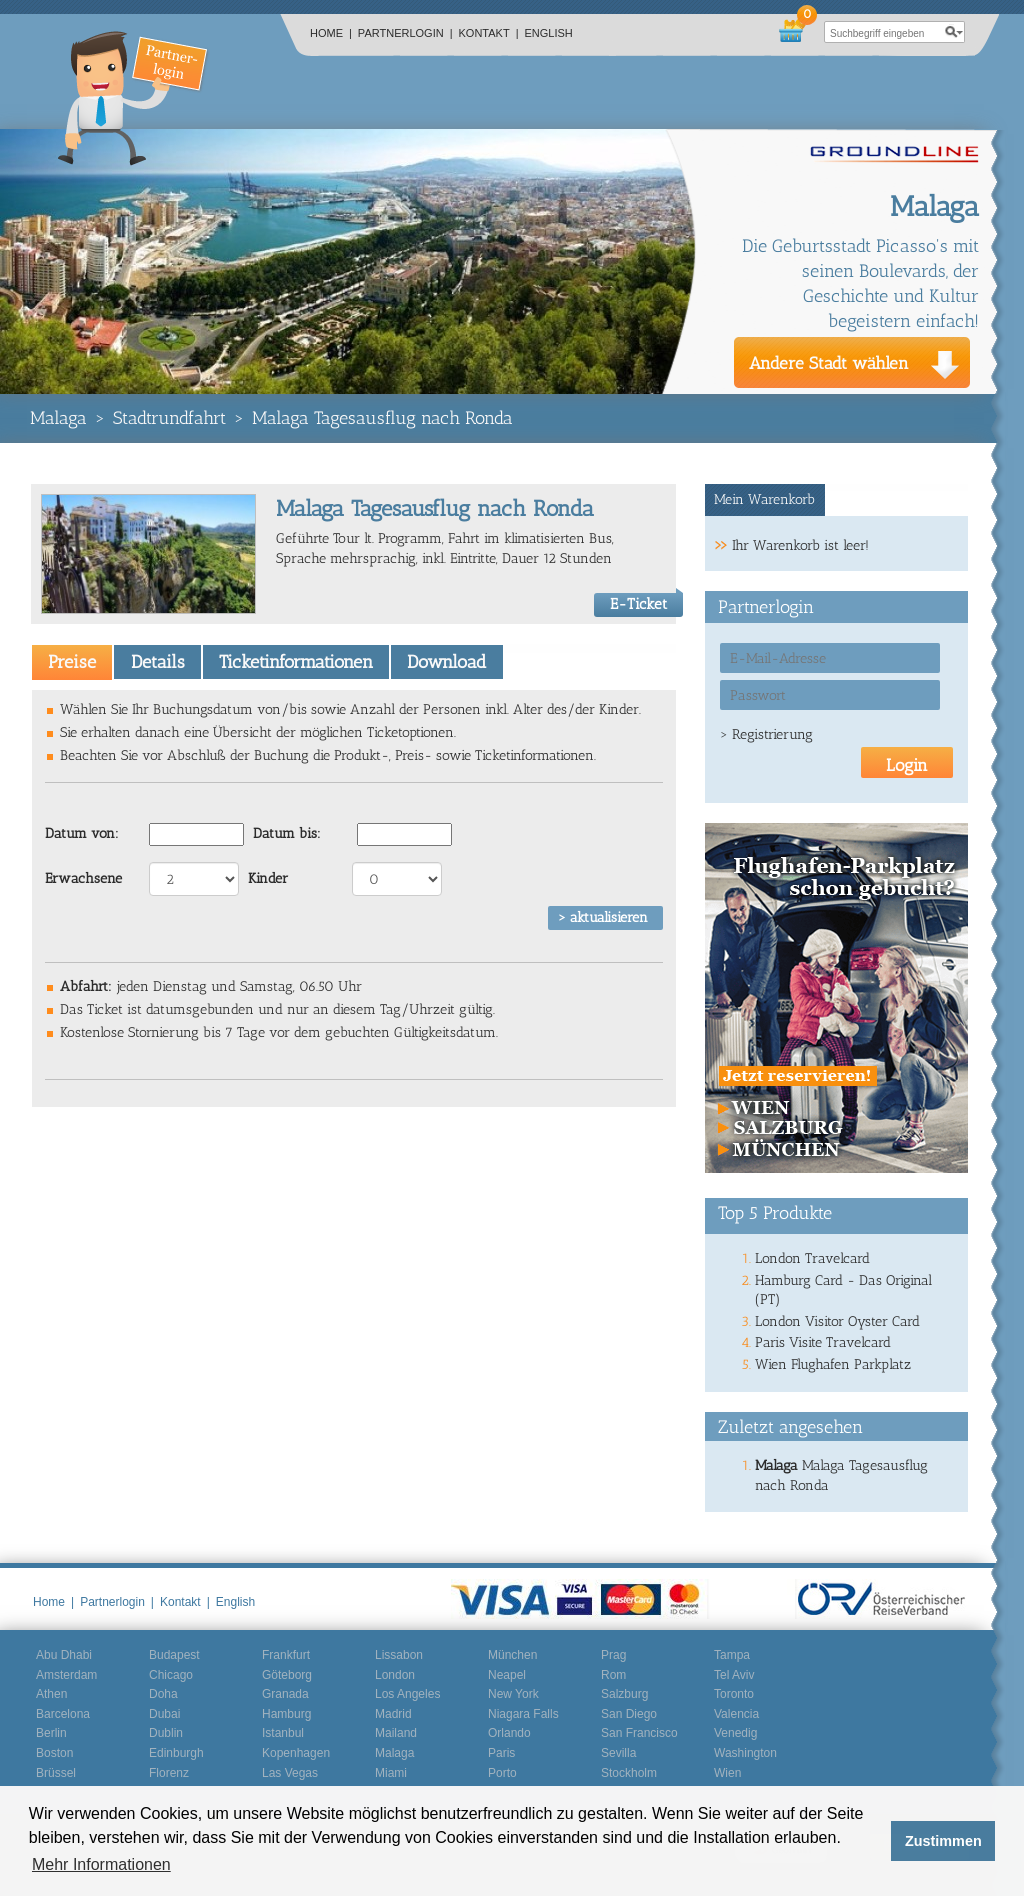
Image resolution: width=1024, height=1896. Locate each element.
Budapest (174, 1655)
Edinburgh (176, 1753)
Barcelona (63, 1714)
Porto (502, 1773)
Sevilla (618, 1753)
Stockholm (629, 1773)
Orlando (509, 1733)
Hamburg (286, 1714)
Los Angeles (407, 1694)
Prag (613, 1655)
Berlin (51, 1733)
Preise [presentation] (72, 662)
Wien (727, 1773)
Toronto (734, 1694)
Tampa (732, 1655)
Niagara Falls (523, 1714)
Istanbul (283, 1733)
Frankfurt (286, 1655)
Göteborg (287, 1675)
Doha (163, 1694)
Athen (51, 1694)
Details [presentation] (158, 662)
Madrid (393, 1714)
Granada (285, 1694)
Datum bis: (287, 833)
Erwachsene (83, 878)
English (549, 33)
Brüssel (56, 1773)
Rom (613, 1675)
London (395, 1675)
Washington (745, 1753)
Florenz (169, 1773)
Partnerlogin (405, 33)
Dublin (166, 1733)
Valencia (736, 1714)
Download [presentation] (446, 662)
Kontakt (489, 33)
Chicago (171, 1675)
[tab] (72, 662)
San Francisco (639, 1733)
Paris (501, 1753)
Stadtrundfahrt (169, 418)
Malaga (58, 418)
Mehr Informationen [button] (101, 1864)
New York (513, 1694)
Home (331, 33)
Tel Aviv (734, 1675)
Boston (54, 1753)
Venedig (735, 1733)
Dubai (164, 1714)
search (954, 32)
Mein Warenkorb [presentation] (764, 499)
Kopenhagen (296, 1753)
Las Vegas (290, 1773)
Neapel (507, 1675)
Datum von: (82, 833)
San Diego (629, 1714)
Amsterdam (66, 1675)
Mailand (396, 1733)
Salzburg (624, 1694)
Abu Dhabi (64, 1655)
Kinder (268, 878)
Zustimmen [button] (943, 1841)
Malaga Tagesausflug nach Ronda (382, 418)
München (512, 1655)
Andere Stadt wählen (829, 363)
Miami (391, 1773)
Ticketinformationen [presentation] (296, 662)
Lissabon (399, 1655)
